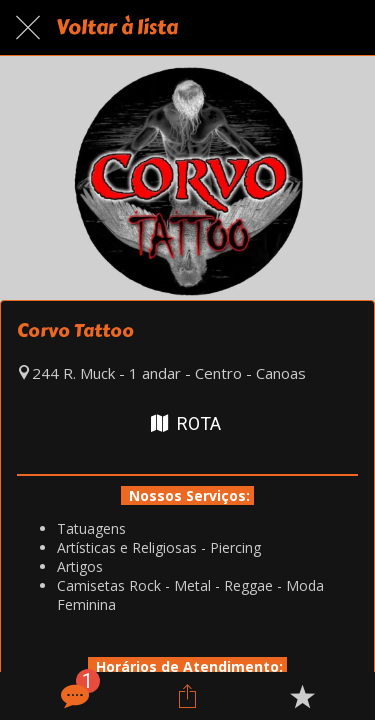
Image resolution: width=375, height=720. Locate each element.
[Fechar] (28, 28)
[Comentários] (73, 696)
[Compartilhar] (187, 696)
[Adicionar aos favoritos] (302, 696)
